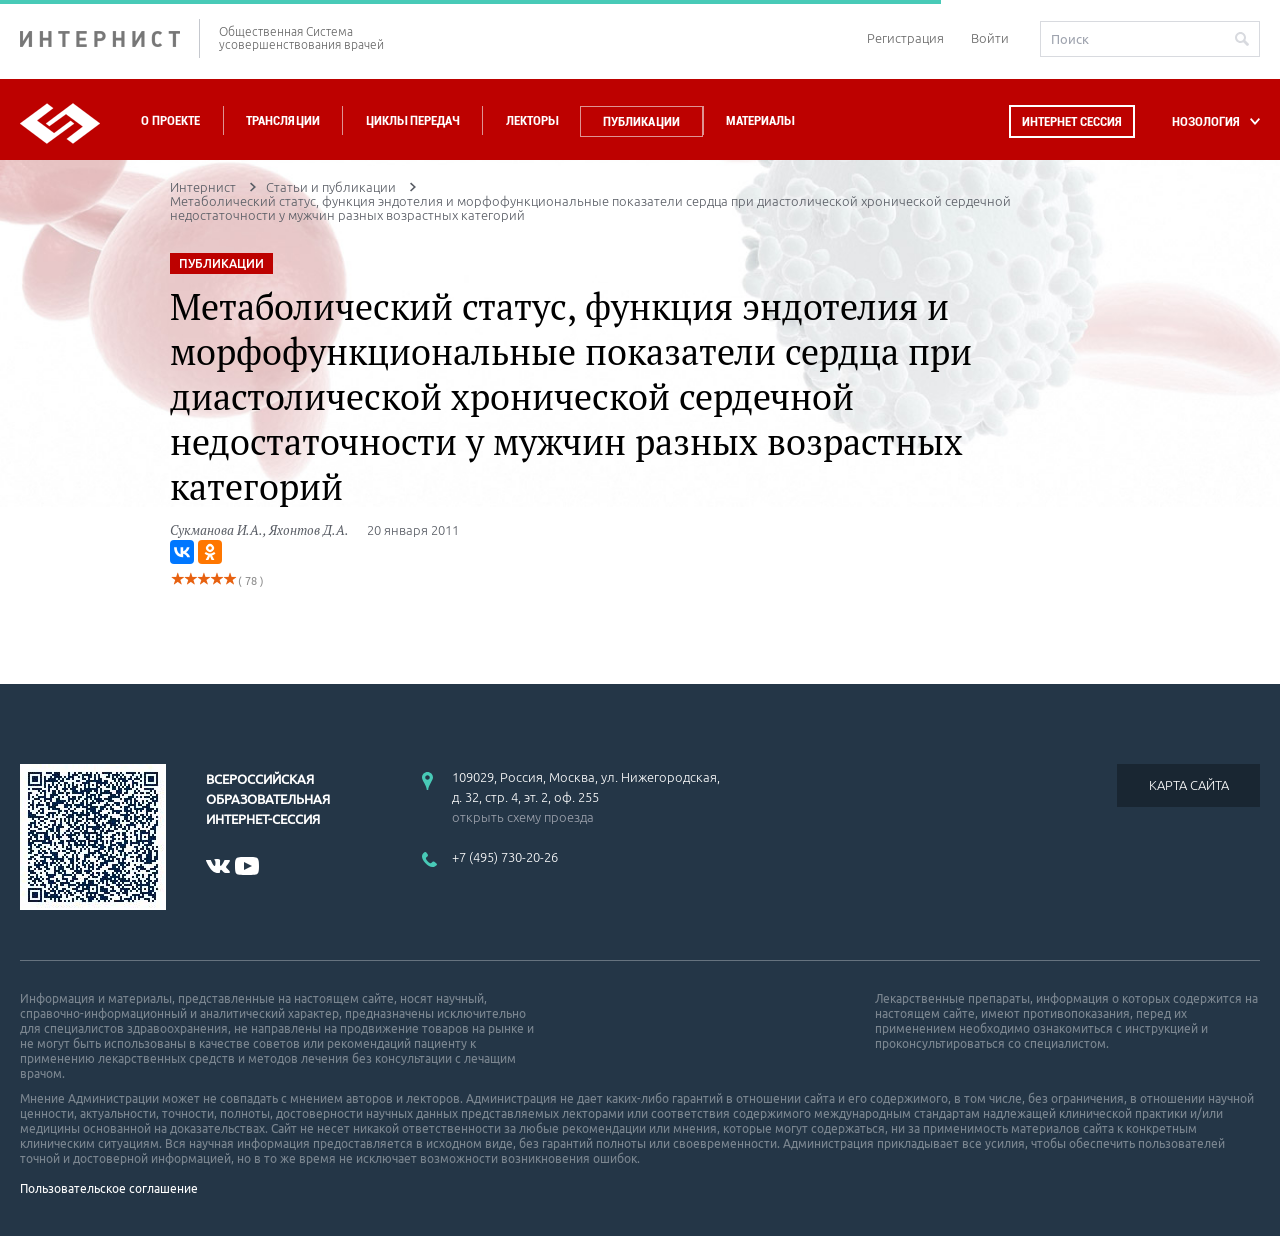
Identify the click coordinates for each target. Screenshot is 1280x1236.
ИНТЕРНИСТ (110, 38)
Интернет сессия (1072, 121)
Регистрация (905, 38)
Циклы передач (412, 120)
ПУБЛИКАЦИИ (221, 263)
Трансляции (283, 120)
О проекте (170, 120)
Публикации (641, 121)
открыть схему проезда (523, 817)
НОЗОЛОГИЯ (1206, 121)
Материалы (760, 120)
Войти (990, 38)
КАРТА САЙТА (1189, 785)
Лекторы (532, 120)
